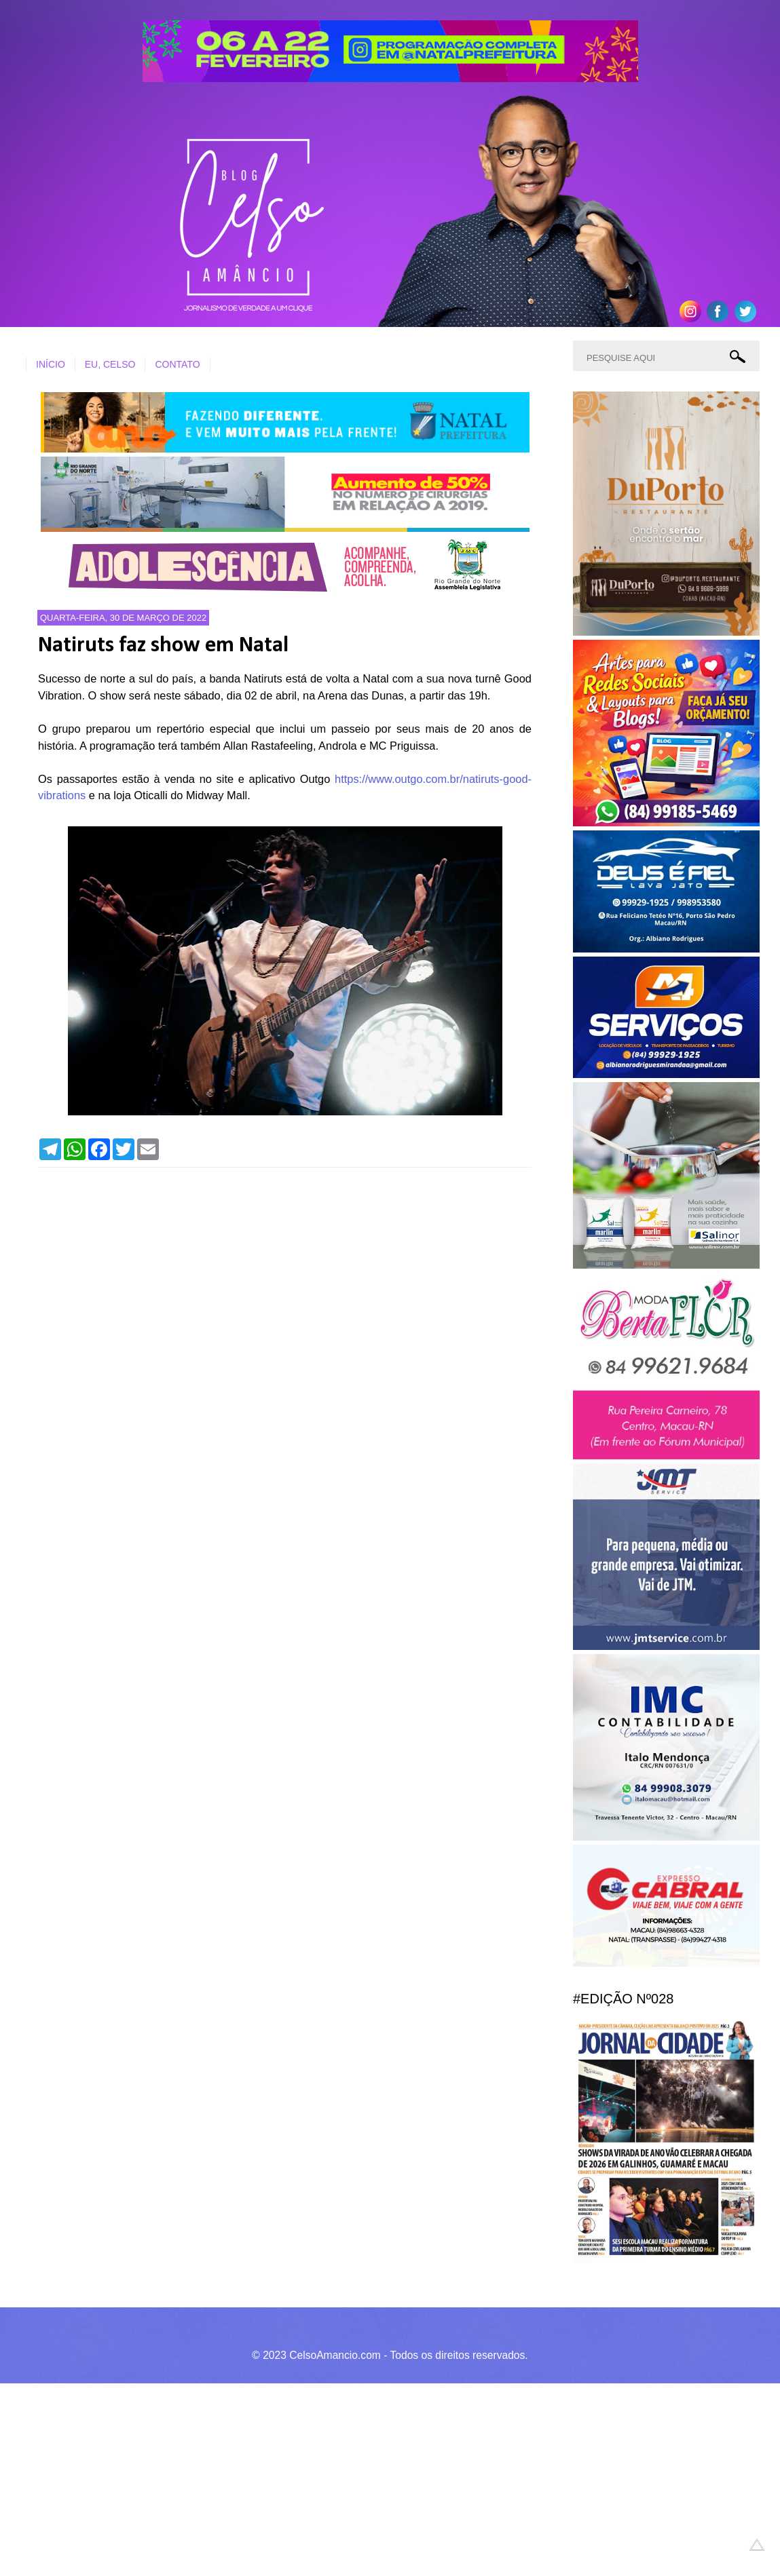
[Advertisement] (380, 2478)
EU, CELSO (110, 364)
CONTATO (177, 364)
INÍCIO (50, 364)
